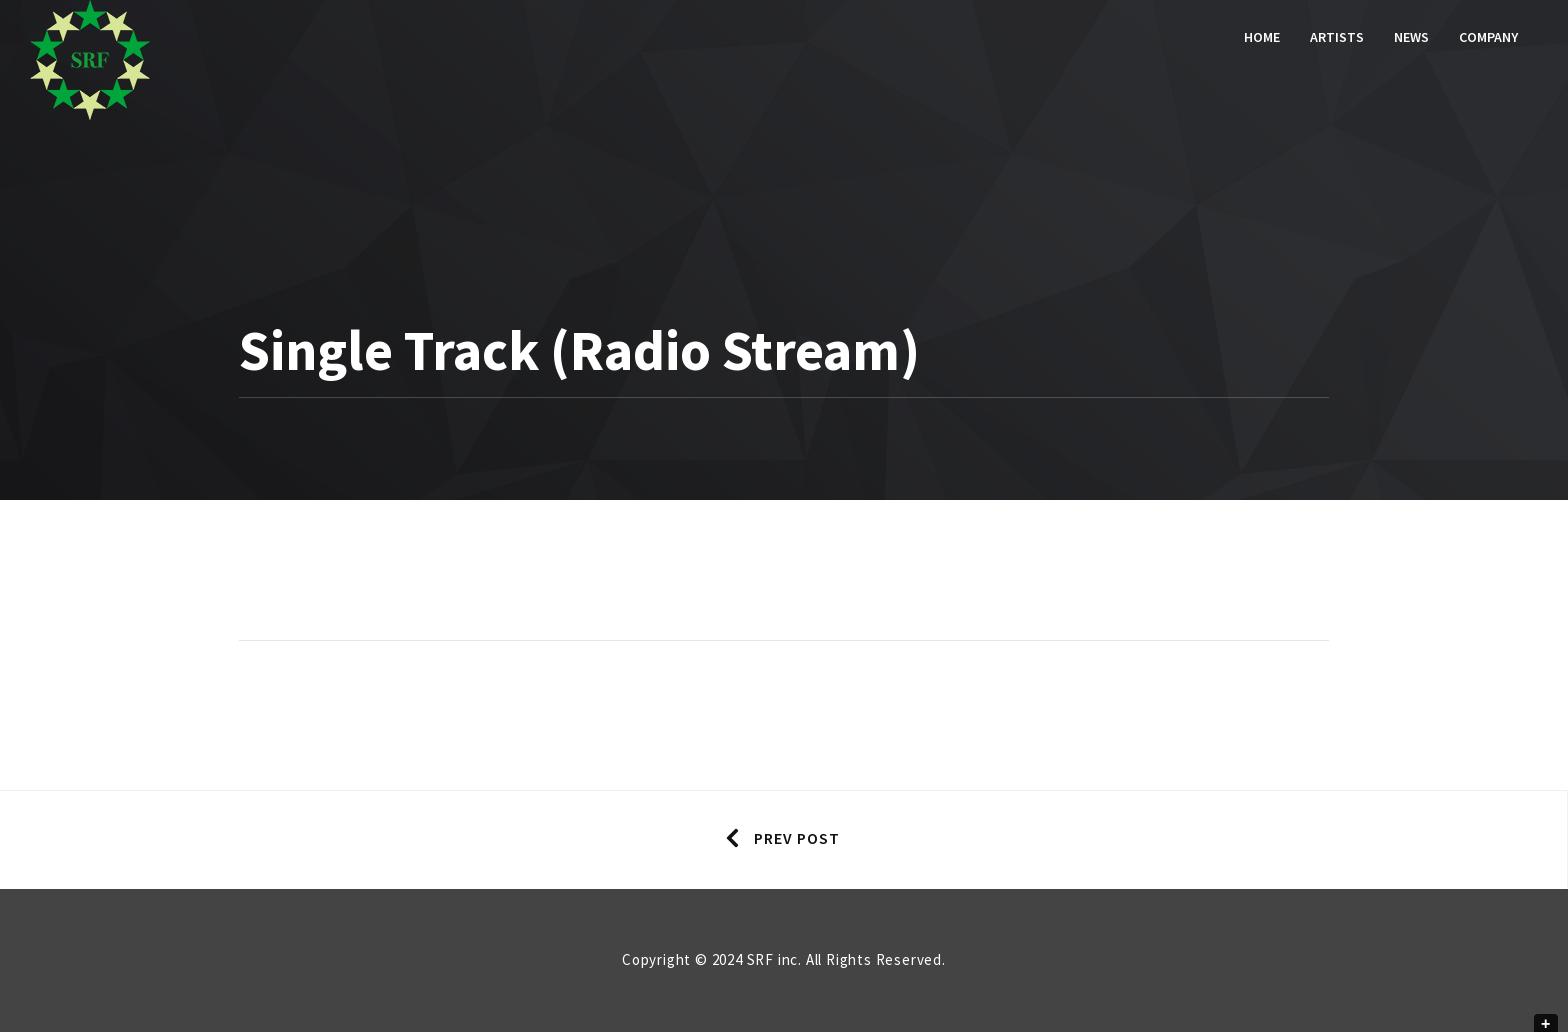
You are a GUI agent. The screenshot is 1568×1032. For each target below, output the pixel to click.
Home (1262, 37)
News (1411, 37)
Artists (1337, 37)
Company (1488, 37)
